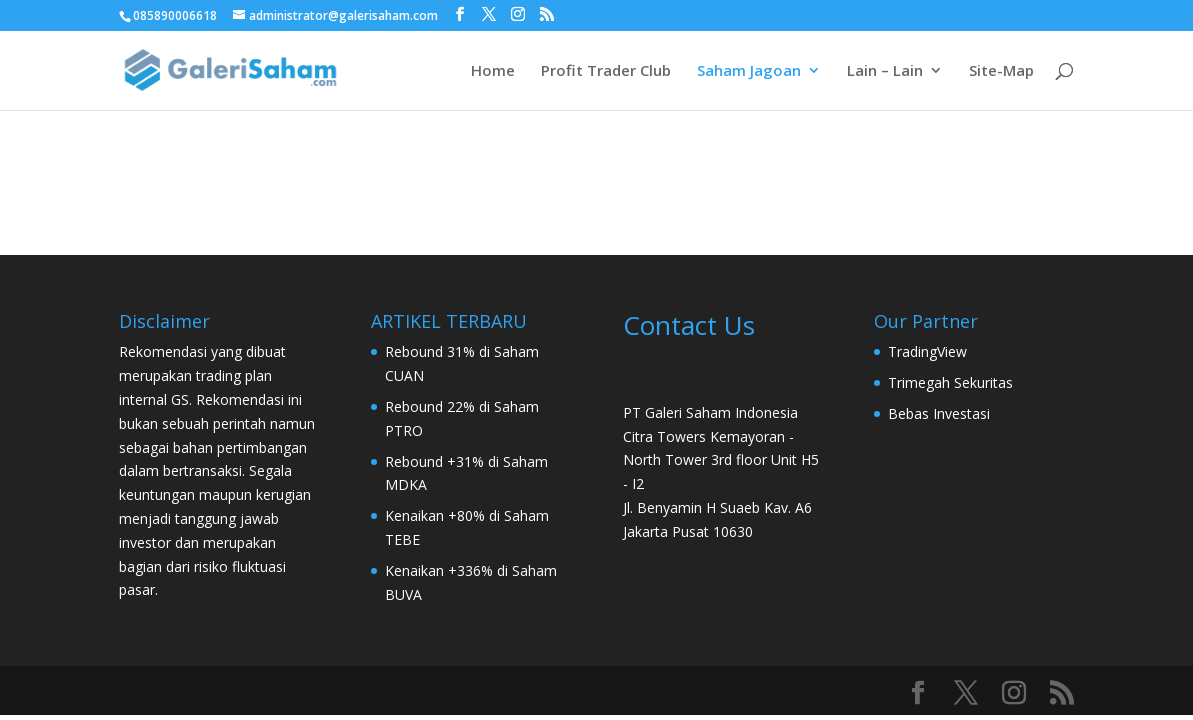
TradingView (927, 351)
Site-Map (1001, 71)
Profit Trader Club (606, 71)
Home (493, 71)
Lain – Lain (885, 71)
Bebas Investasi (939, 413)
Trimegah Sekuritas (950, 382)
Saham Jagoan (749, 71)
